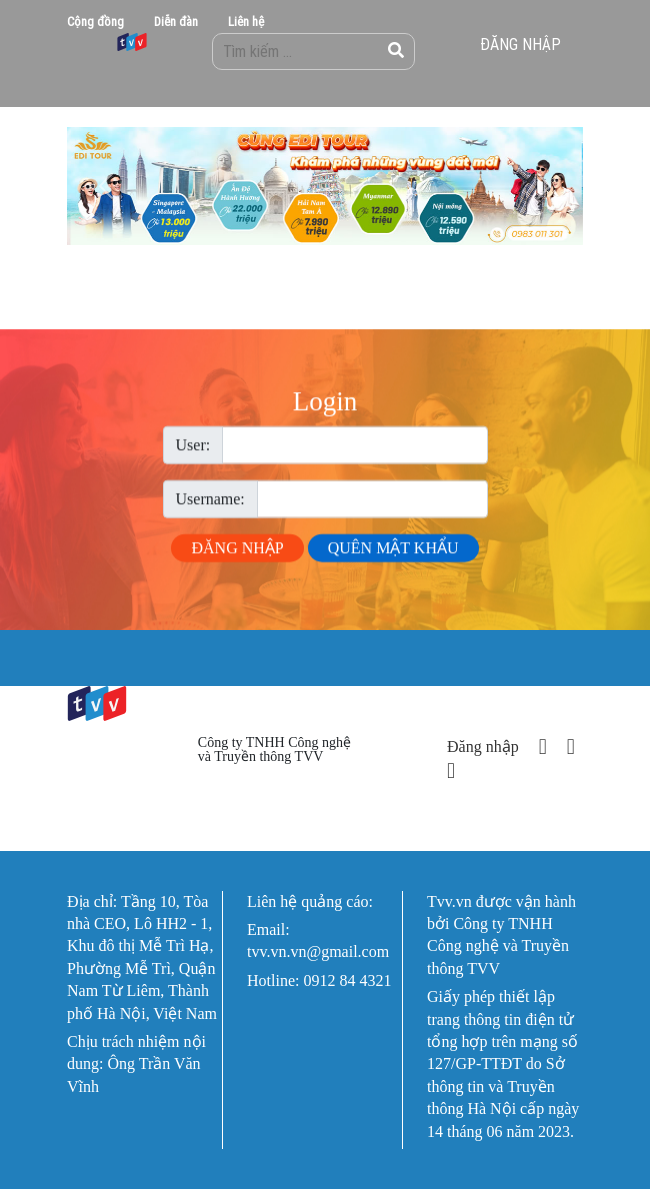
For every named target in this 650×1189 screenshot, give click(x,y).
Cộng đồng (95, 21)
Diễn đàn (176, 21)
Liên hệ (246, 21)
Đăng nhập (520, 44)
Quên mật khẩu (393, 556)
